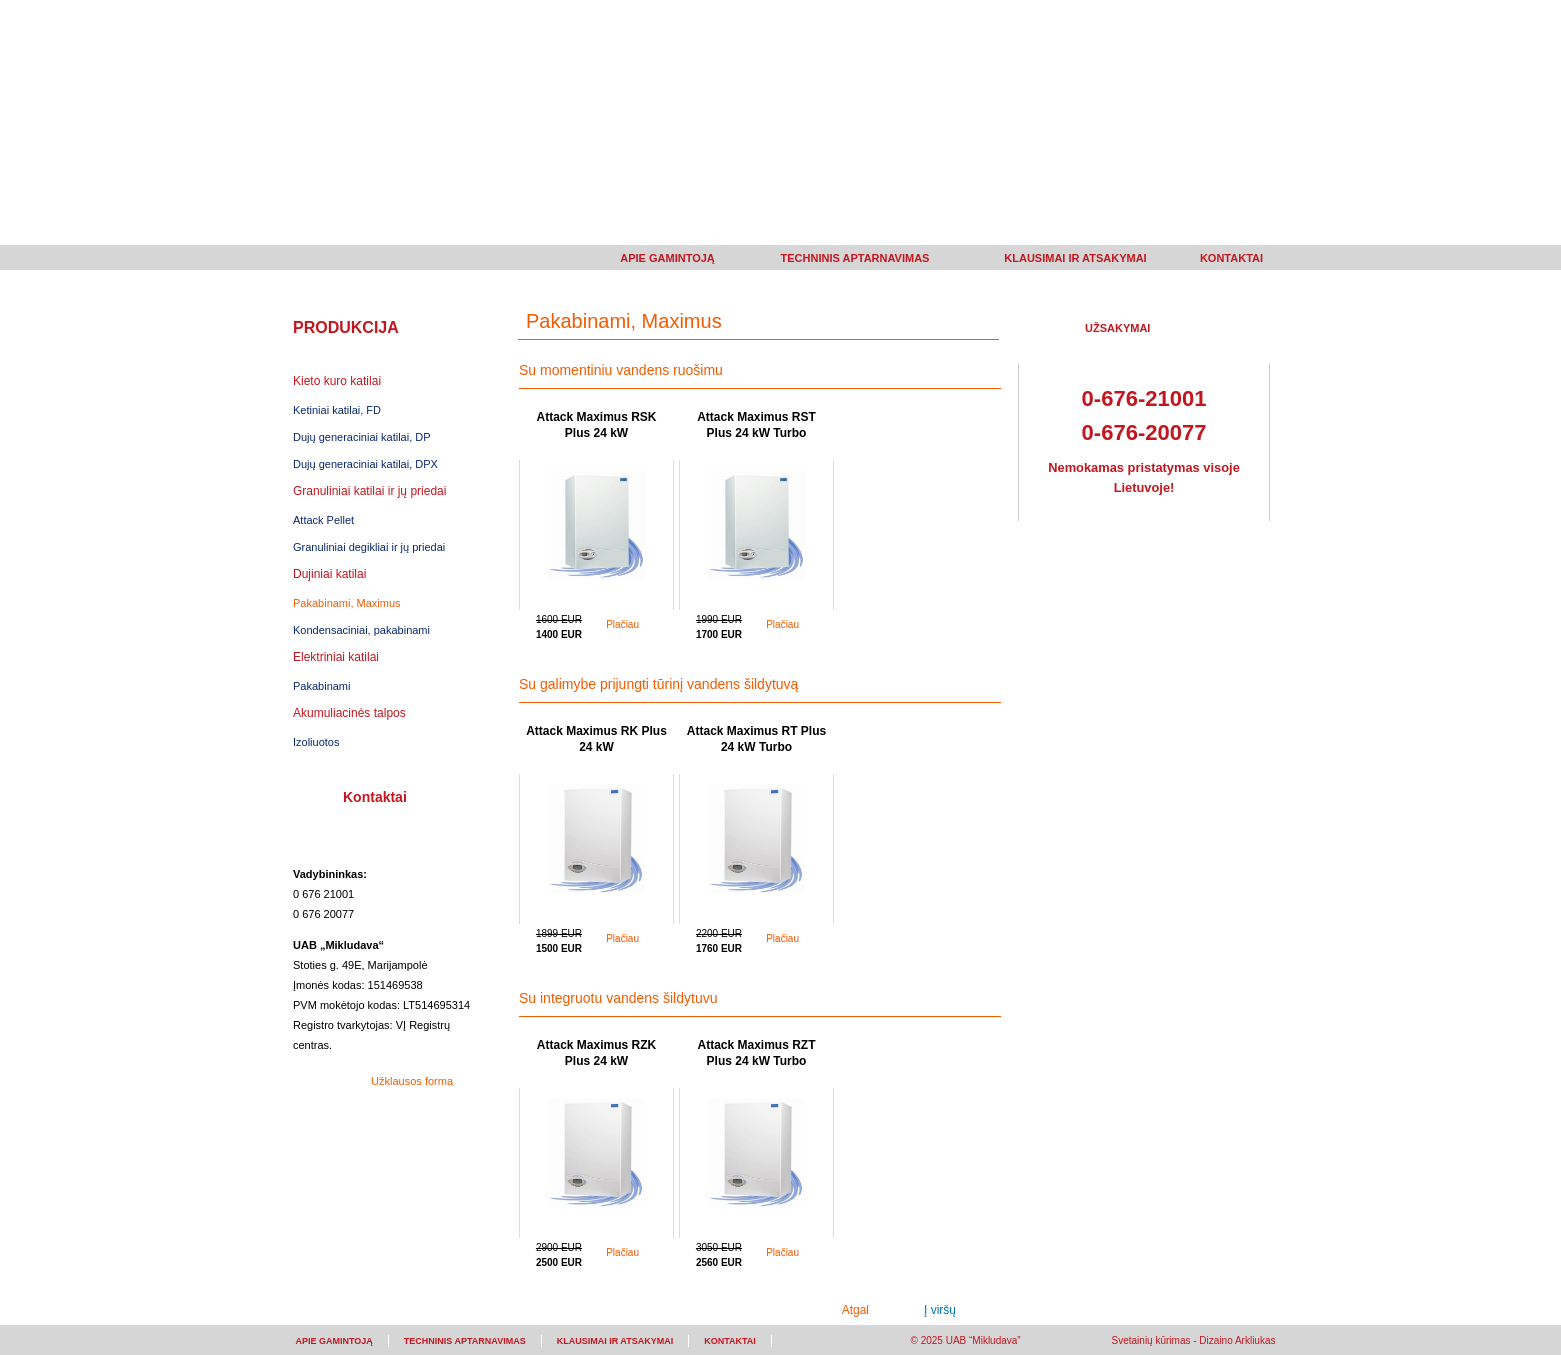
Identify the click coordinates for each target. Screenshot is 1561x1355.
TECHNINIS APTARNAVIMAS (855, 258)
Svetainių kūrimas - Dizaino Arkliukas (1194, 1340)
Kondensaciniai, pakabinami (361, 630)
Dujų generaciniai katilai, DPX (365, 464)
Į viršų (940, 1310)
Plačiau (622, 624)
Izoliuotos (316, 742)
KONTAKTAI (1231, 258)
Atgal (855, 1310)
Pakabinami (321, 686)
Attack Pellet (323, 520)
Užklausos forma (412, 1081)
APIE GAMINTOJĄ (667, 258)
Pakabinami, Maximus (347, 603)
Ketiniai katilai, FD (337, 410)
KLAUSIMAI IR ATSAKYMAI (1075, 258)
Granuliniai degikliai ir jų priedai (369, 547)
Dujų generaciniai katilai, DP (362, 437)
